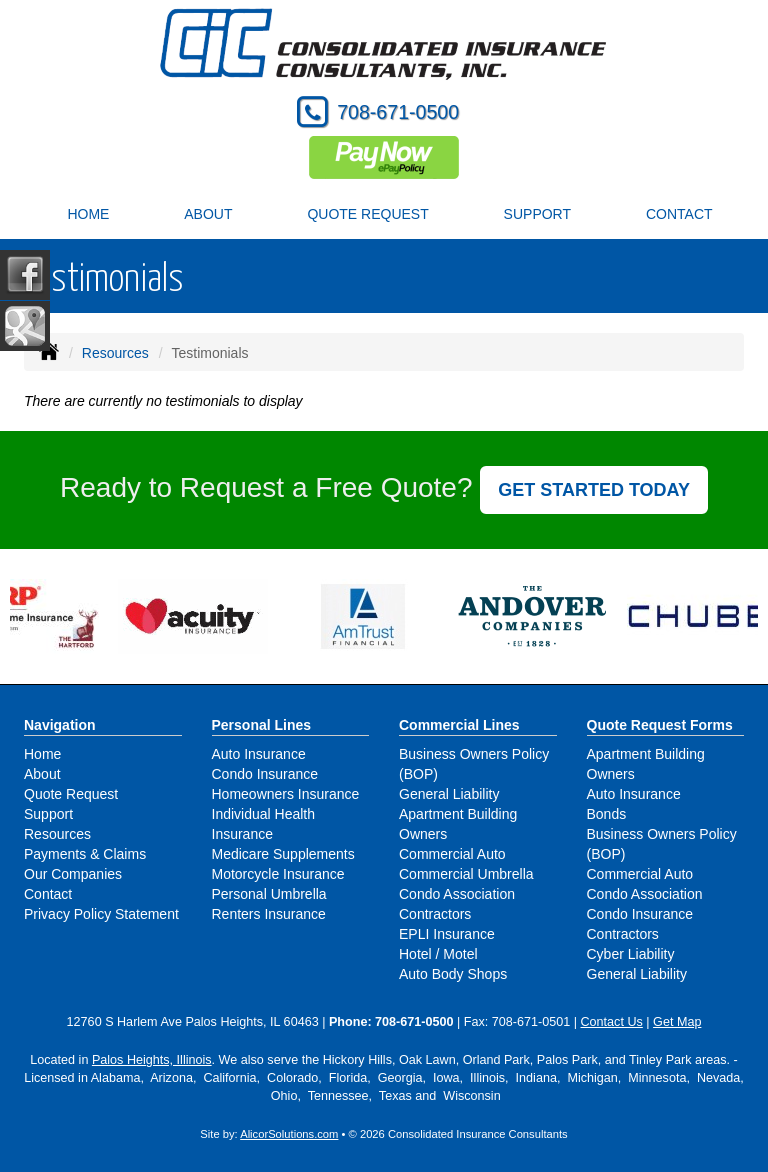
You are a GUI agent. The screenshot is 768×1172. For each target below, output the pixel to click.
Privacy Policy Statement (101, 914)
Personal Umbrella (269, 894)
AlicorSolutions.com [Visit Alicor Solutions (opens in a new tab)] (289, 1134)
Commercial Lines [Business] (459, 725)
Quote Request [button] (367, 214)
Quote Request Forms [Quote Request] (660, 725)
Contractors (435, 914)
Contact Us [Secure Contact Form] (612, 1022)
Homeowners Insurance (286, 794)
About (208, 214)
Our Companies (73, 874)
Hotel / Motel (438, 954)
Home (88, 214)
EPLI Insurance (447, 934)
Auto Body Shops (453, 974)
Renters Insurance (269, 914)
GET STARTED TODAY (594, 490)
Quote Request (71, 794)
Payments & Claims (85, 854)
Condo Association (457, 894)
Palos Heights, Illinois (152, 1060)
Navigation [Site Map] (60, 725)
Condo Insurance (265, 774)
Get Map (677, 1022)
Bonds (607, 814)
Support (48, 814)
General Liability (449, 794)
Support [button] (537, 214)
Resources (115, 353)
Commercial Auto (452, 854)
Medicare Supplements (283, 854)
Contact (679, 214)
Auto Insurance (259, 754)
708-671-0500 (398, 112)
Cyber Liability (631, 954)
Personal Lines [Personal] (262, 725)
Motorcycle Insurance (278, 874)
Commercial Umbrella (466, 874)
